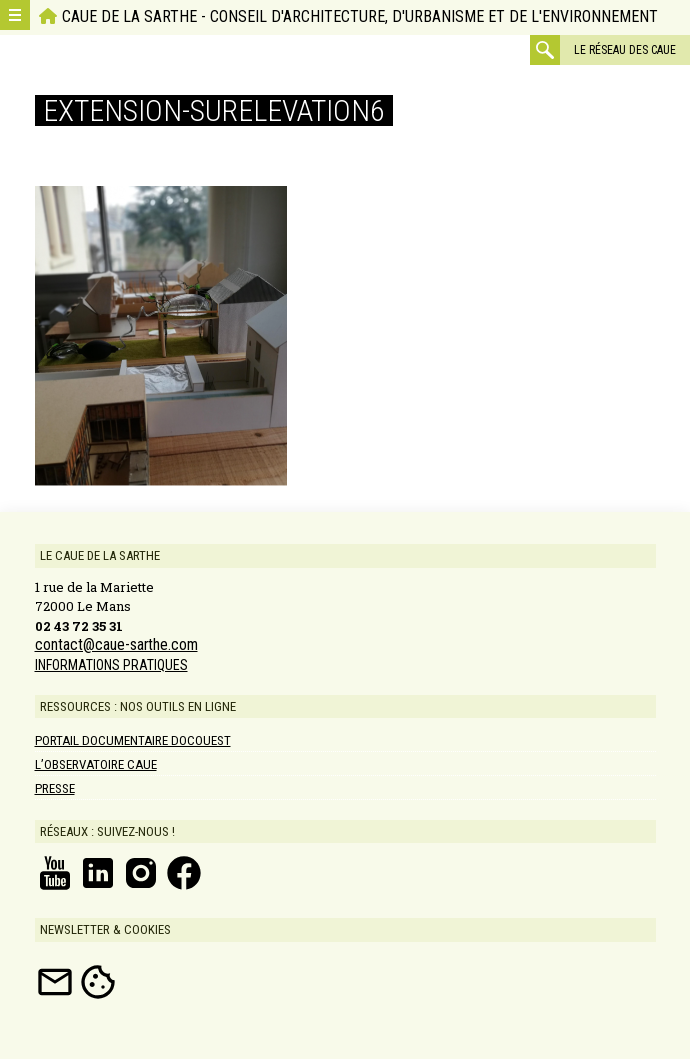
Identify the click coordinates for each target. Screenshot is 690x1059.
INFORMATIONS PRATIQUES (111, 665)
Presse (55, 788)
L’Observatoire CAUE (96, 764)
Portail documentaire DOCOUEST (133, 740)
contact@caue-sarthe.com (116, 645)
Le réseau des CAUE (625, 50)
